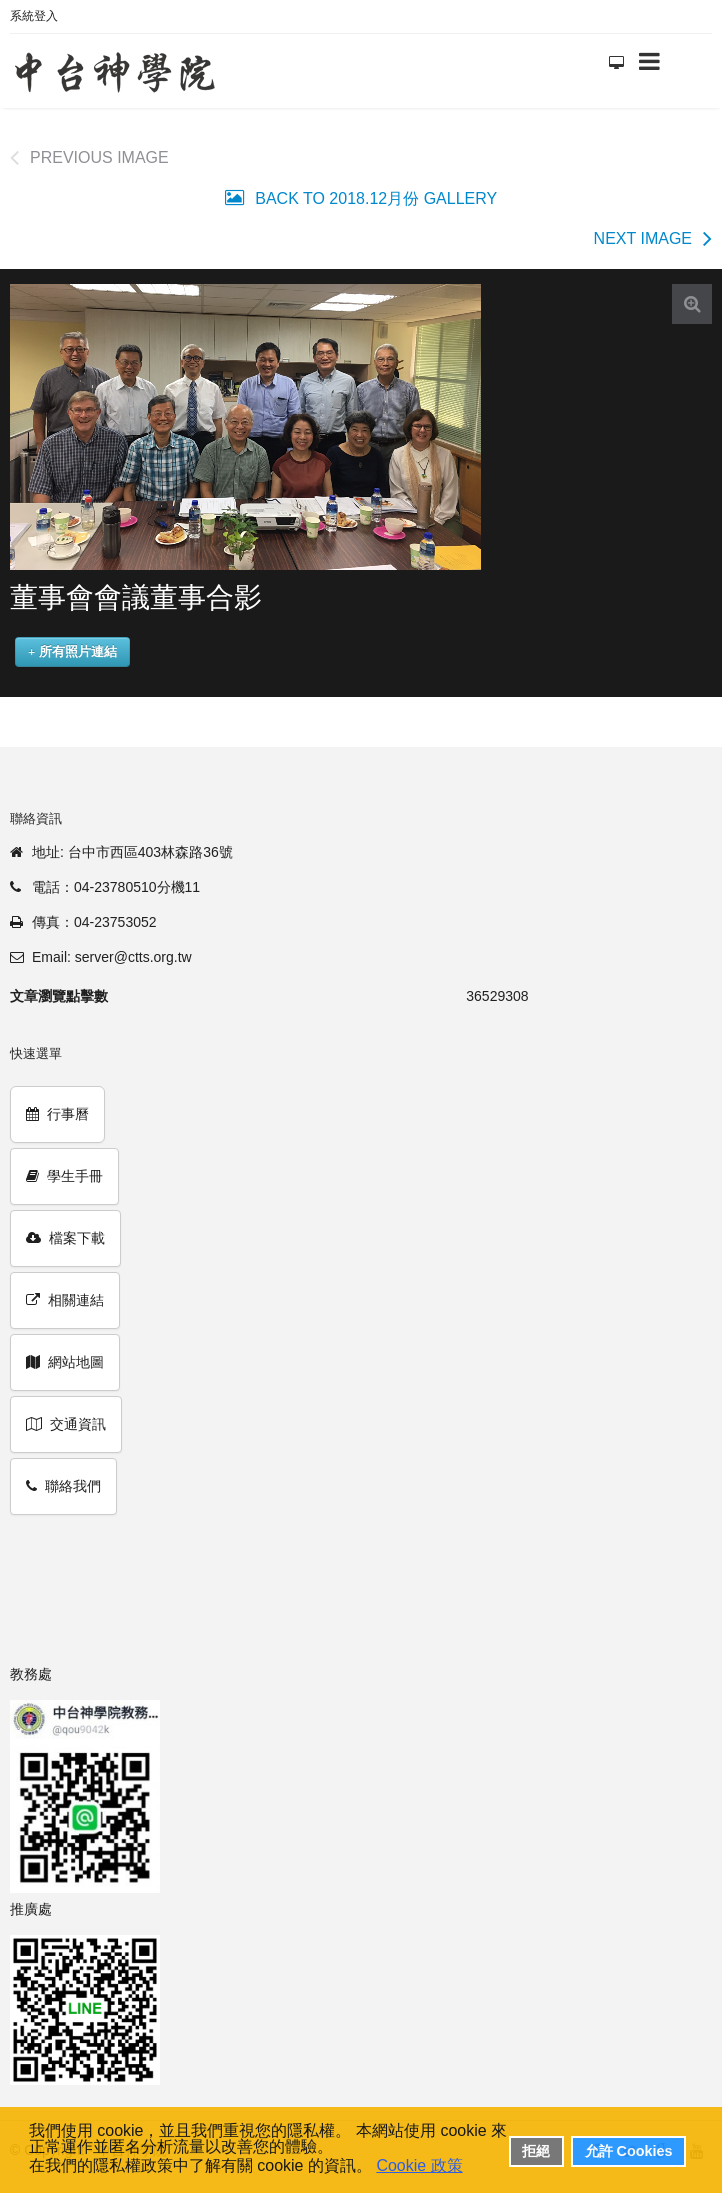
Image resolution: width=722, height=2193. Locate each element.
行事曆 (57, 1114)
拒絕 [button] (536, 2151)
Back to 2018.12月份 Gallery (374, 198)
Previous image (99, 157)
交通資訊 (66, 1424)
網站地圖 (65, 1362)
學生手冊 (64, 1176)
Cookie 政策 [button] (419, 2165)
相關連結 (65, 1300)
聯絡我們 (63, 1486)
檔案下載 (65, 1238)
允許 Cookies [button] (629, 2151)
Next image (643, 238)
